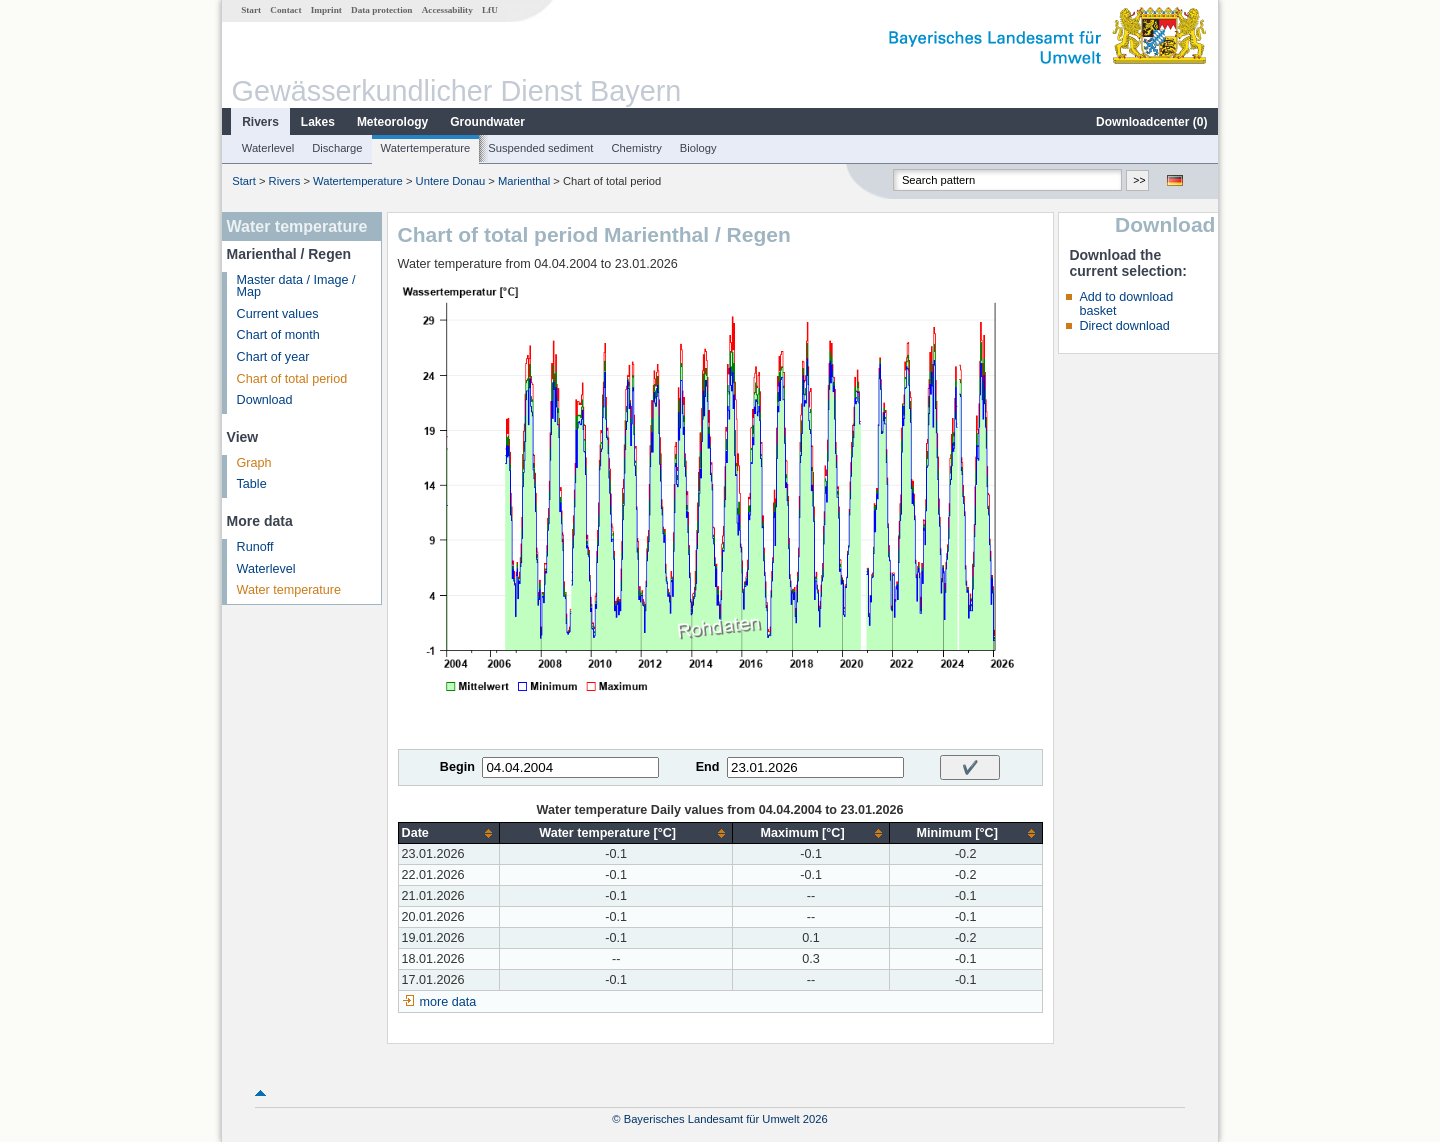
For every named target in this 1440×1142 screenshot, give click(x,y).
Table (252, 484)
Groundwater (487, 122)
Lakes (318, 122)
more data (448, 1002)
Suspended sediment (540, 148)
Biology (698, 148)
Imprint (326, 10)
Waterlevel (268, 148)
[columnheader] (449, 833)
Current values (278, 314)
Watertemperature (426, 148)
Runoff (255, 547)
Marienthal (524, 181)
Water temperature (289, 590)
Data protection (381, 10)
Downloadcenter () (1151, 122)
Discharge (337, 148)
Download (265, 400)
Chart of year (273, 357)
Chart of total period (292, 379)
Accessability (447, 10)
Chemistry (636, 148)
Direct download (1124, 326)
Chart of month (278, 335)
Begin (457, 767)
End (708, 767)
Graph (254, 463)
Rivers (260, 122)
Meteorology (392, 122)
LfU (490, 10)
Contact (285, 10)
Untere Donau (451, 181)
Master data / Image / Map (296, 286)
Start (251, 10)
